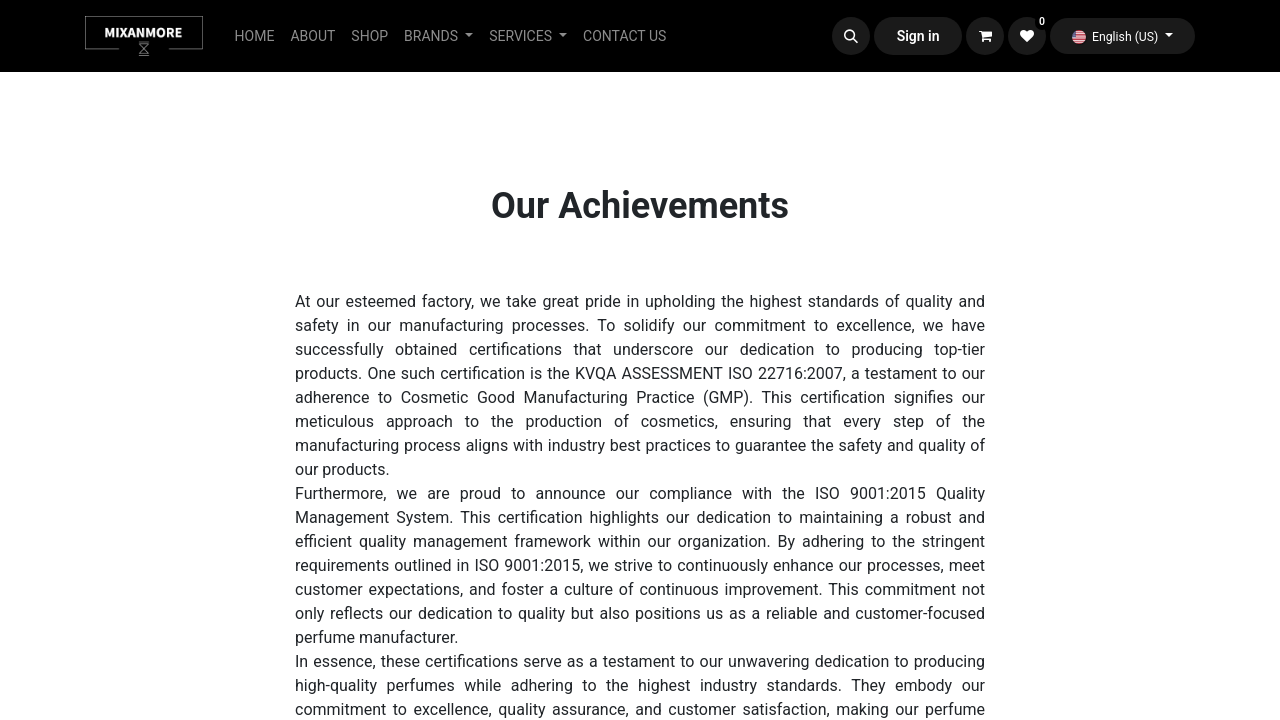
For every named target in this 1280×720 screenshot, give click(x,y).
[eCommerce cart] (985, 36)
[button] (851, 36)
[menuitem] (255, 36)
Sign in (918, 36)
